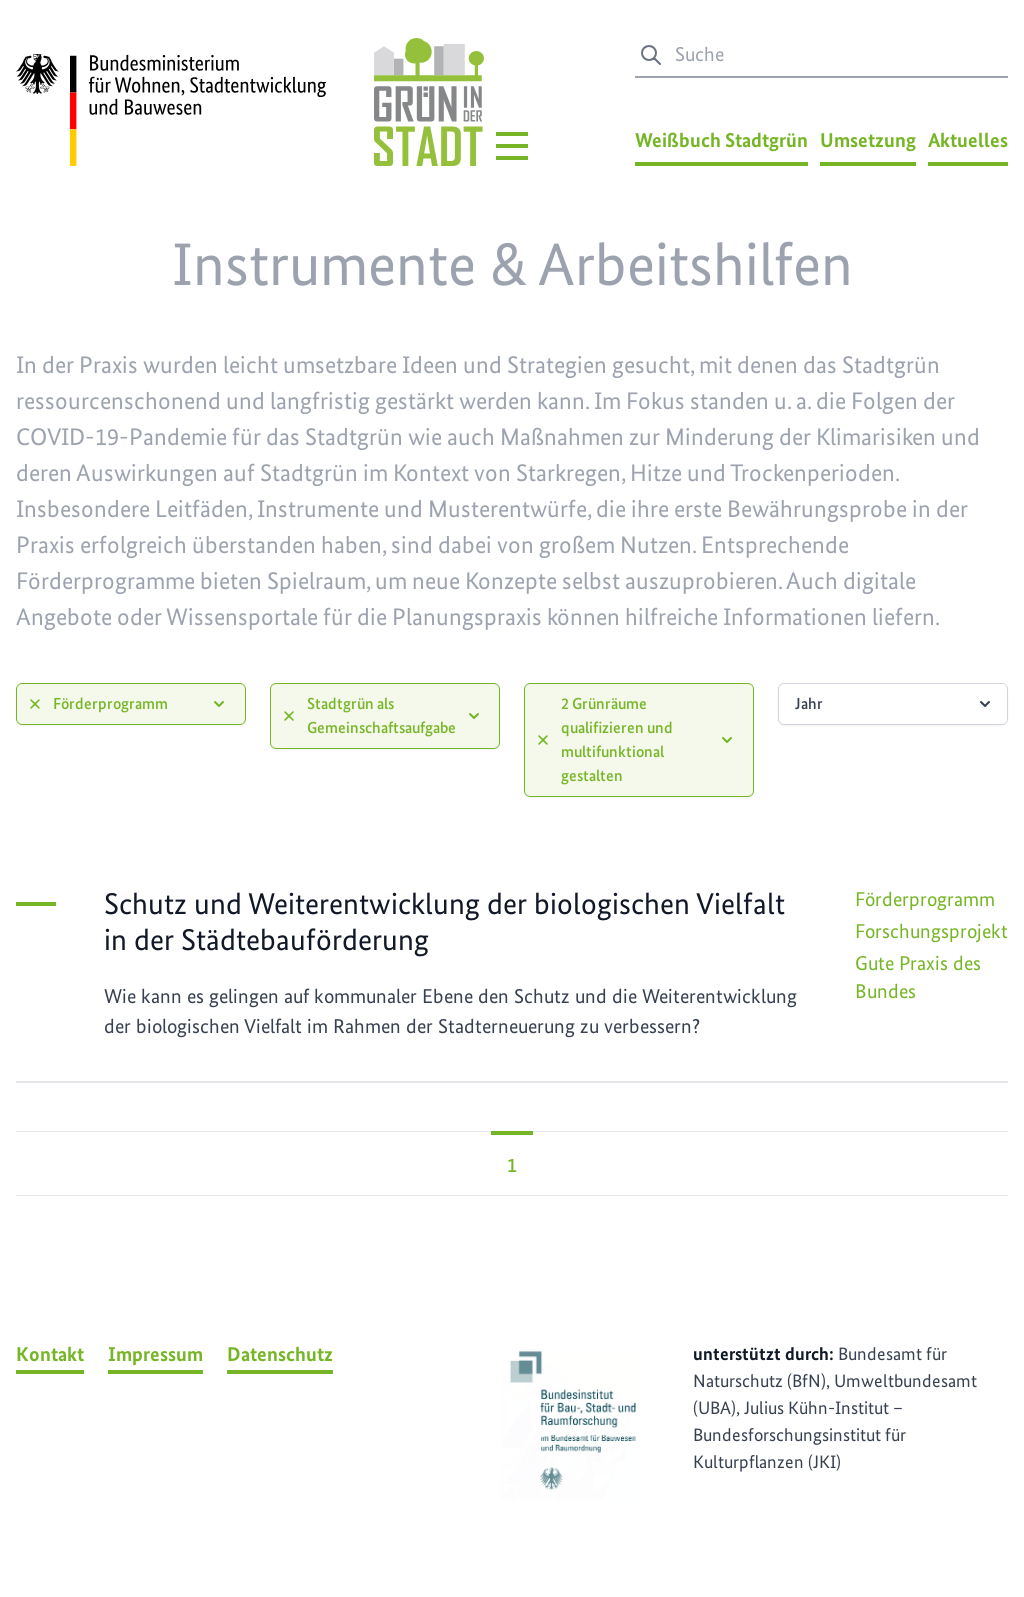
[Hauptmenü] (512, 146)
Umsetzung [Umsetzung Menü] (868, 140)
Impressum (155, 1354)
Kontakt (50, 1354)
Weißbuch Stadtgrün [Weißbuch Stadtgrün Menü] (721, 140)
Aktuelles (968, 140)
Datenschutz (280, 1354)
